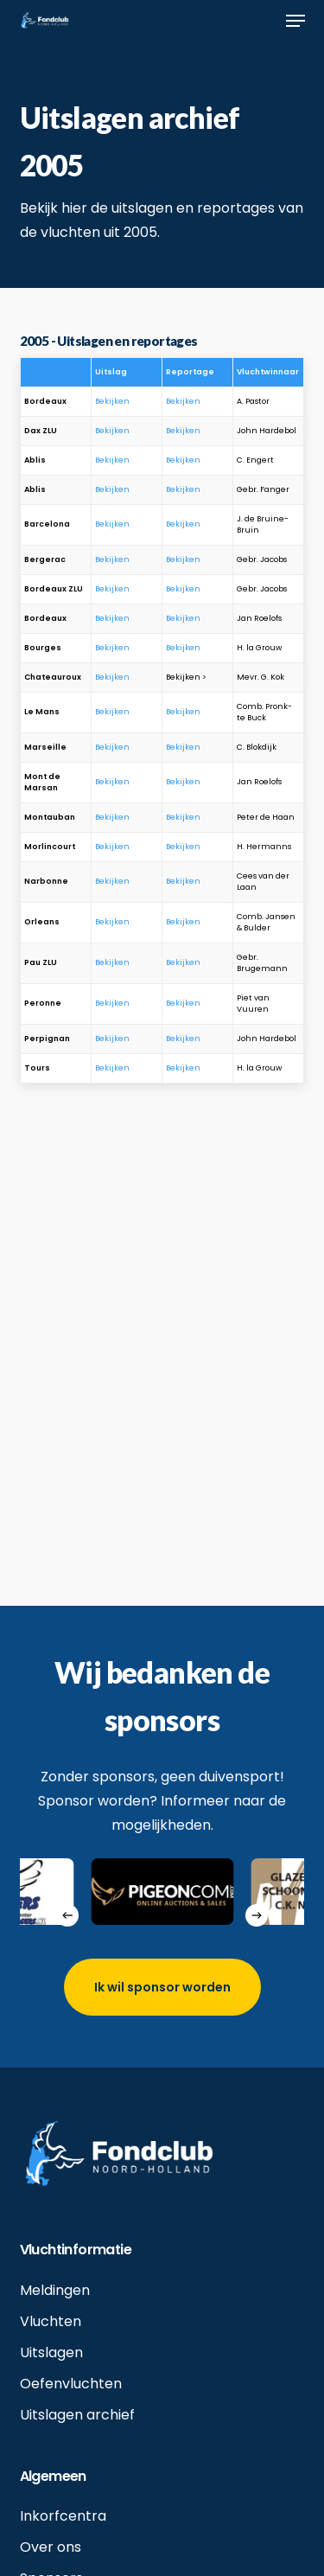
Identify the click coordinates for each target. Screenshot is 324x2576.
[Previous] (67, 1915)
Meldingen (55, 2290)
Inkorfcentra (63, 2516)
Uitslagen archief (77, 2415)
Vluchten (50, 2321)
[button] (295, 20)
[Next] (256, 1915)
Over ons (50, 2547)
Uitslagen (51, 2352)
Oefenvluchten (71, 2384)
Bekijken (112, 401)
